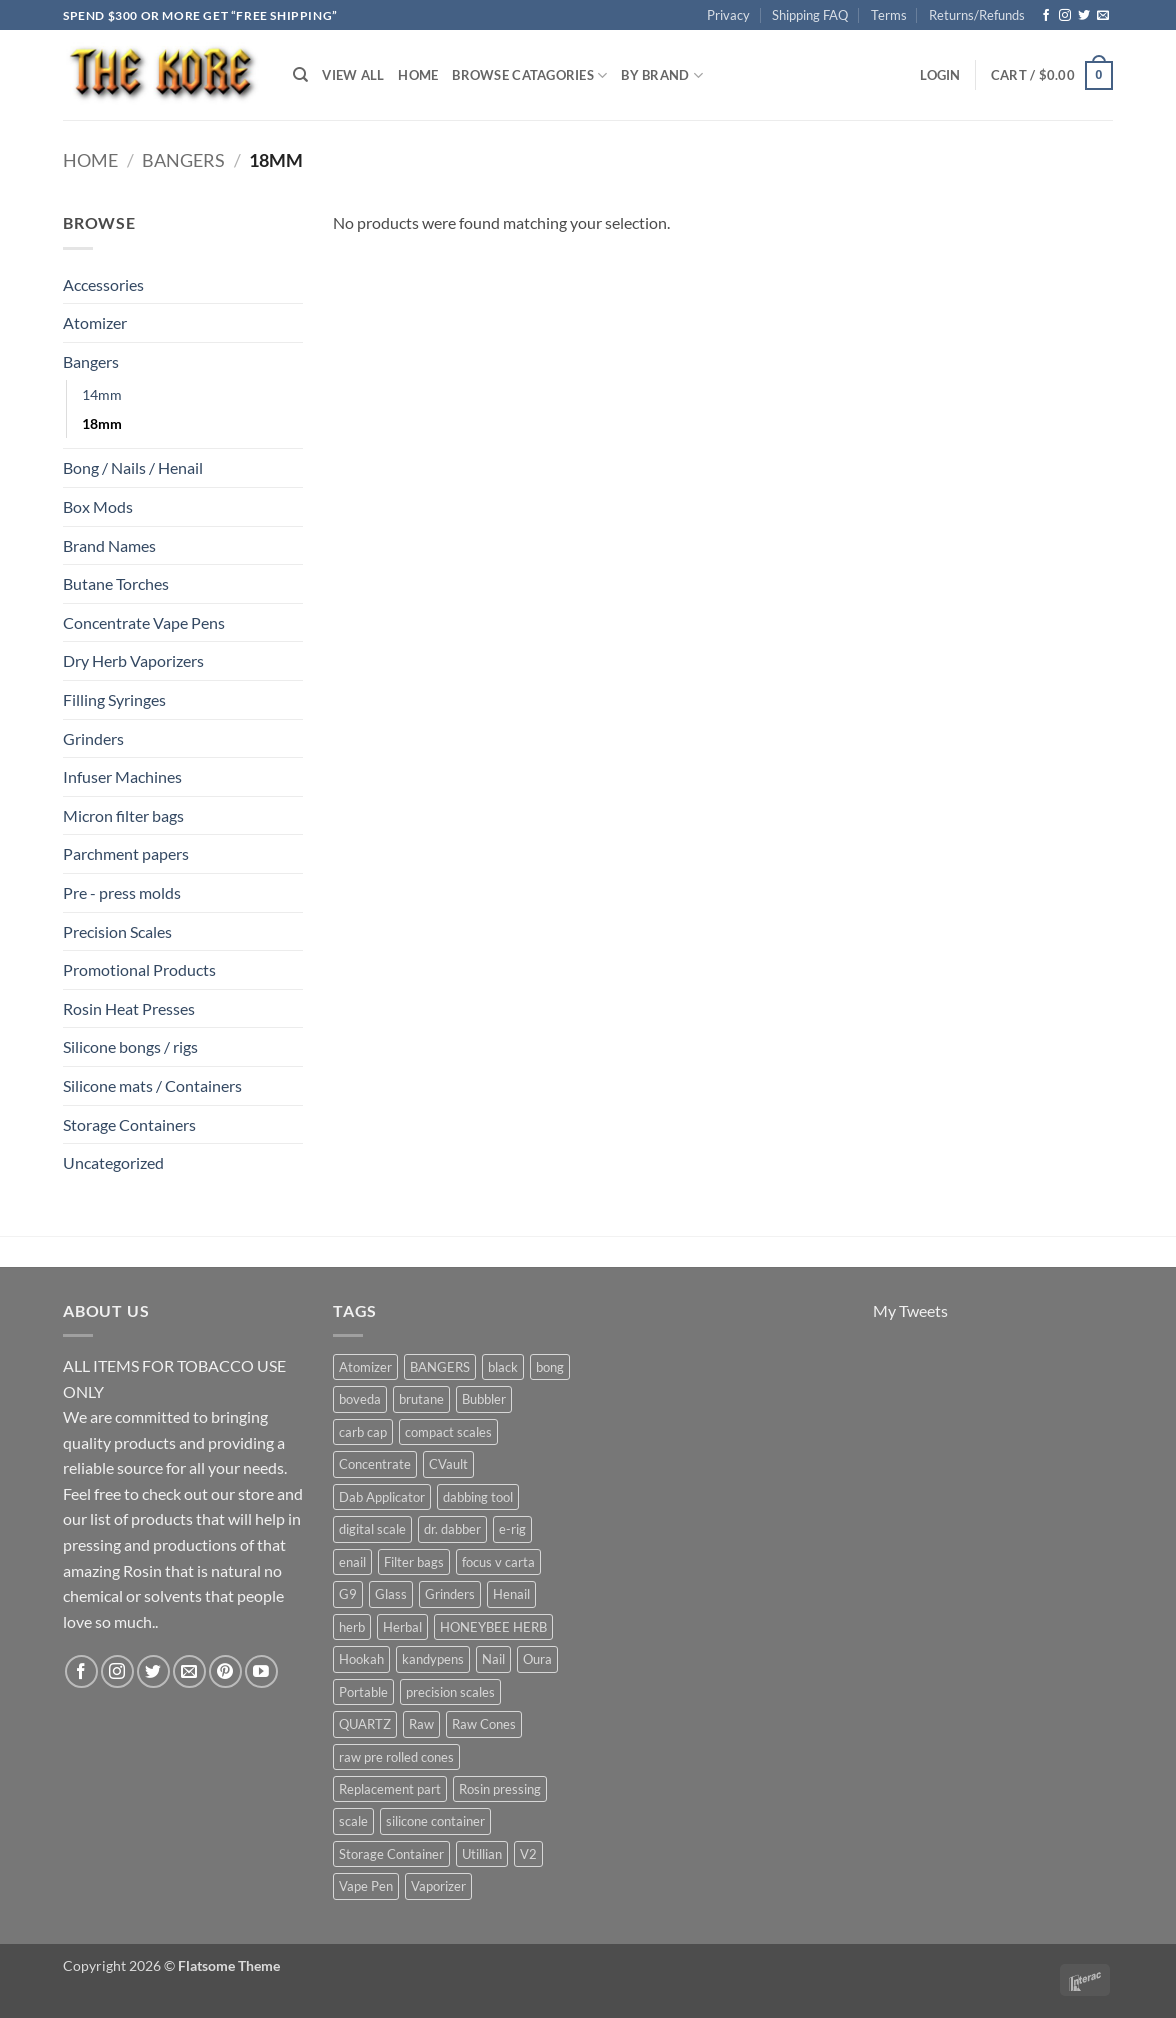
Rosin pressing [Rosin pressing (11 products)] (500, 1789)
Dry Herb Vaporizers (133, 660)
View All (353, 75)
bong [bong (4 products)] (550, 1367)
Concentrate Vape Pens (144, 622)
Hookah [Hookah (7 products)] (361, 1659)
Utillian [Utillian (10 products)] (482, 1854)
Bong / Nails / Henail (133, 467)
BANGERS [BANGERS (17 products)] (440, 1367)
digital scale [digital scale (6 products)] (372, 1529)
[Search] (300, 75)
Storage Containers (129, 1124)
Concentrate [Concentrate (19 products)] (375, 1464)
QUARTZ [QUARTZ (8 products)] (365, 1724)
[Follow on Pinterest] (225, 1671)
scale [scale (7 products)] (353, 1821)
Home (418, 75)
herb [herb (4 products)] (352, 1627)
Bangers (183, 160)
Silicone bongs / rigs (130, 1046)
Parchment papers (126, 853)
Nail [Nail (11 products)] (493, 1659)
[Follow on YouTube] (261, 1671)
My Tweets (910, 1310)
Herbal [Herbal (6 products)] (402, 1627)
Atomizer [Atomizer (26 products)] (365, 1367)
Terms (889, 15)
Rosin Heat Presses (129, 1008)
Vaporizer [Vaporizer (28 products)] (438, 1886)
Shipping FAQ (810, 15)
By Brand (662, 75)
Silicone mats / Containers (152, 1085)
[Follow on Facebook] (1046, 16)
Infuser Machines (122, 776)
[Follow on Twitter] (1084, 16)
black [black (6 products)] (503, 1367)
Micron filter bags (123, 815)
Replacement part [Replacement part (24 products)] (390, 1789)
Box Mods (98, 506)
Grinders (93, 738)
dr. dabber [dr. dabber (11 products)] (452, 1529)
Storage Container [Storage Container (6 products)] (391, 1854)
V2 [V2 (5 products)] (528, 1854)
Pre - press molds (122, 892)
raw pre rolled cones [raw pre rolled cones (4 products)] (396, 1757)
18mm (102, 423)
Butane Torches (116, 583)
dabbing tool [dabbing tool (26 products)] (478, 1497)
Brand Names (109, 545)
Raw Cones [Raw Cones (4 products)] (484, 1724)
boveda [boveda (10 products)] (360, 1399)
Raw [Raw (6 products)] (421, 1724)
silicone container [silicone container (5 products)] (435, 1821)
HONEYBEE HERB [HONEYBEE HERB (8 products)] (493, 1627)
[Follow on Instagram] (1065, 16)
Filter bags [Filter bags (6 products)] (414, 1562)
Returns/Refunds (977, 15)
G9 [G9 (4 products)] (348, 1594)
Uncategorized (113, 1162)
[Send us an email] (1103, 16)
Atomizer (95, 322)
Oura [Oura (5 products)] (537, 1659)
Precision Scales (117, 931)
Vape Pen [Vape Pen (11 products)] (366, 1886)
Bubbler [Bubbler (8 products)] (484, 1399)
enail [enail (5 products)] (352, 1562)
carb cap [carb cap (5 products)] (363, 1432)
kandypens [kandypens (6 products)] (433, 1659)
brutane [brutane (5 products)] (421, 1399)
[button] (940, 75)
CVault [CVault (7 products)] (448, 1464)
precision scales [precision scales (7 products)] (450, 1692)
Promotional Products (139, 969)
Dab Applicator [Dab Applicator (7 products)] (382, 1497)
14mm (102, 394)
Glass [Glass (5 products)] (391, 1594)
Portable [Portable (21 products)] (363, 1692)
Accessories (103, 284)
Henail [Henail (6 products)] (511, 1594)
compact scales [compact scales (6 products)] (448, 1432)
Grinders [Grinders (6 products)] (450, 1594)
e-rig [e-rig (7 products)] (512, 1529)
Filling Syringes (114, 699)
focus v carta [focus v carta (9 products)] (498, 1562)
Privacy (728, 15)
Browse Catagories (529, 75)
